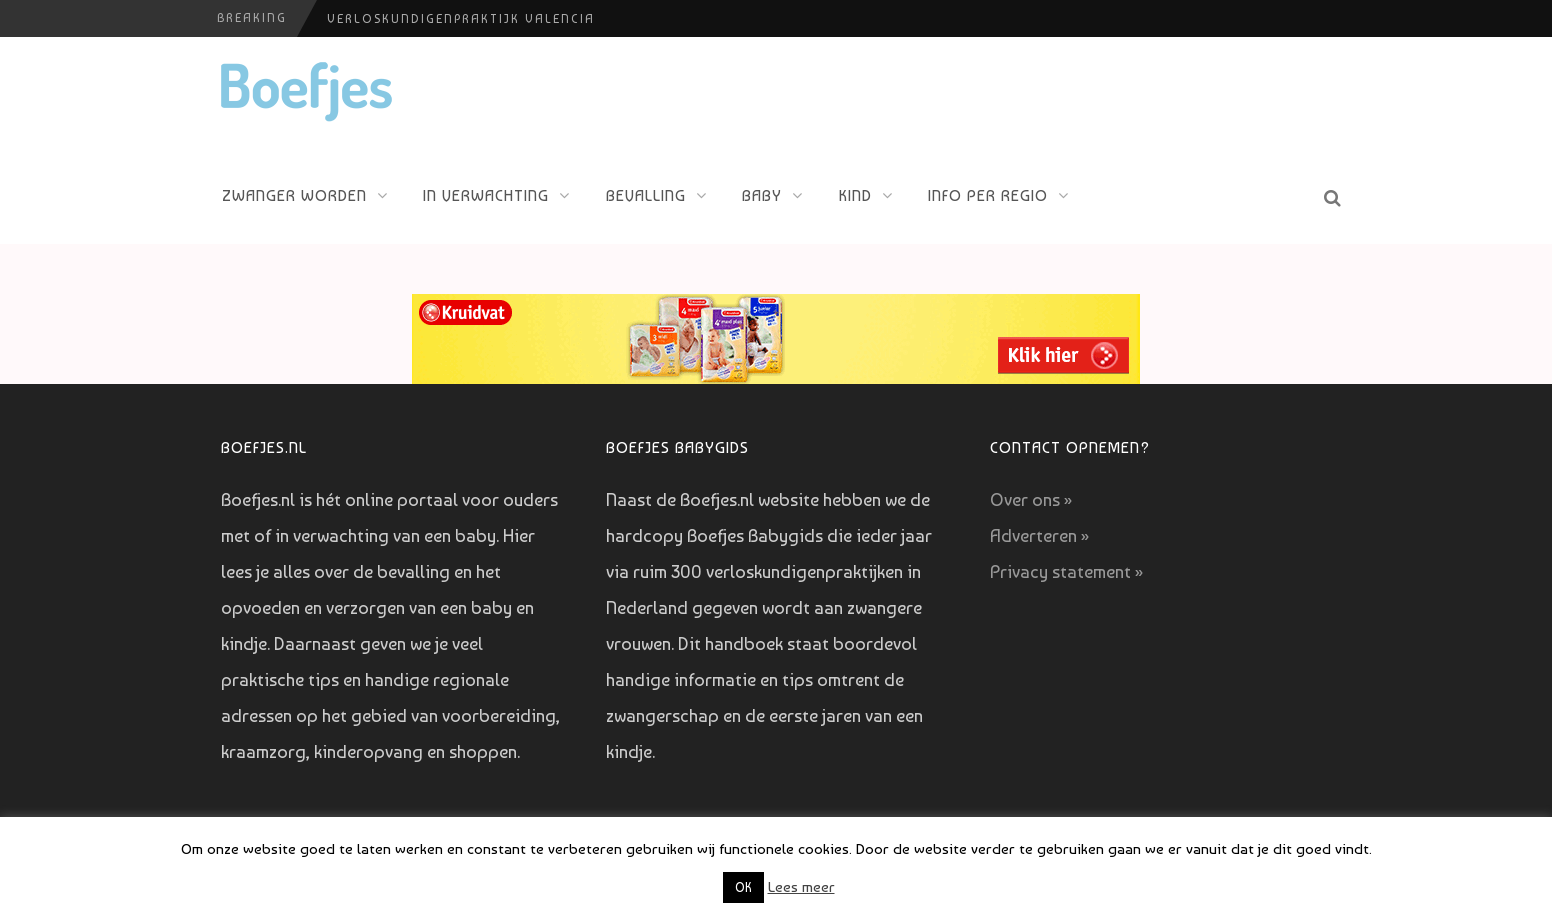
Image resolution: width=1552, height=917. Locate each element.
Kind (855, 195)
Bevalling (646, 195)
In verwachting (486, 195)
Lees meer (801, 887)
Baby (762, 195)
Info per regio (988, 195)
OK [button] (743, 887)
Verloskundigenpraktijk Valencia (461, 19)
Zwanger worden (294, 195)
